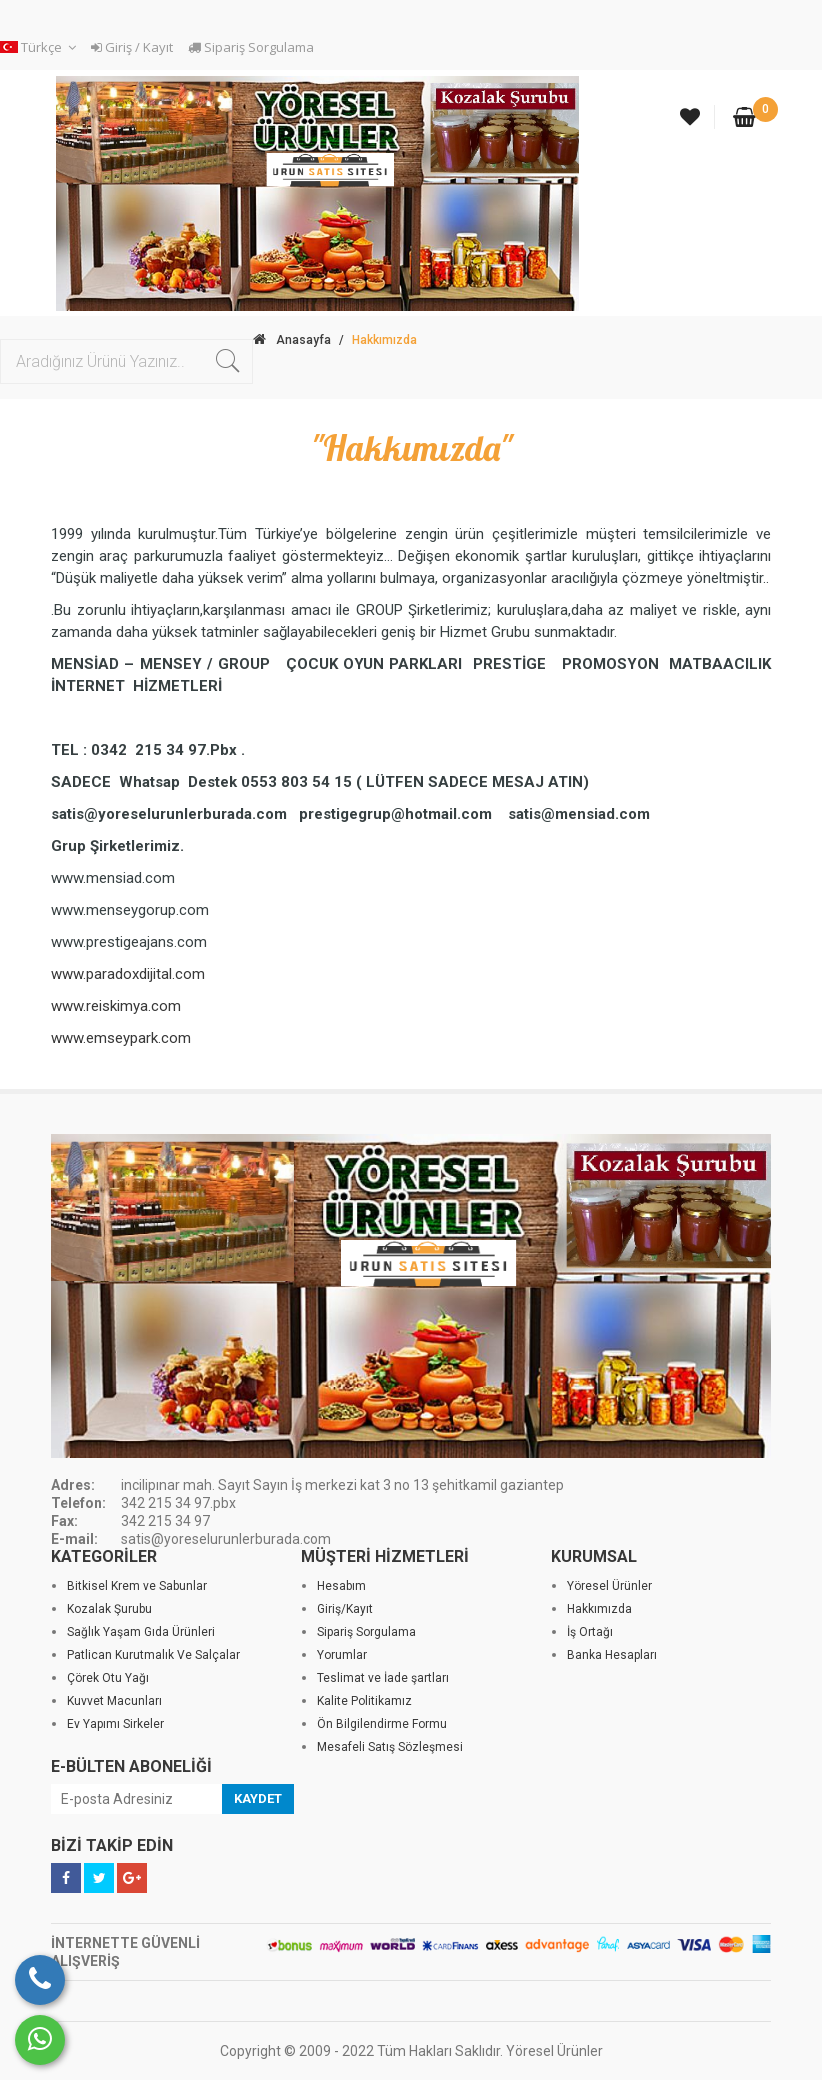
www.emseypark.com (121, 1038)
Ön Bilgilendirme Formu (382, 1724)
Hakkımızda (599, 1609)
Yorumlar (342, 1655)
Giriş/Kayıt (345, 1609)
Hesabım (341, 1586)
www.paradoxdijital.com (128, 974)
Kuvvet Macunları (114, 1701)
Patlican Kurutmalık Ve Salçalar (153, 1655)
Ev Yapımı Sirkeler (115, 1724)
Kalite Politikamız (364, 1701)
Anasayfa (292, 340)
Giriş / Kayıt (132, 47)
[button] (41, 47)
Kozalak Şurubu (109, 1609)
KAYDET (258, 1798)
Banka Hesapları (612, 1655)
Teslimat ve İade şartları (383, 1678)
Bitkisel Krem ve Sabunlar (137, 1586)
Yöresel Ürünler (609, 1586)
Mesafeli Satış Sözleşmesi (390, 1747)
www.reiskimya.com (116, 1006)
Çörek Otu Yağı (108, 1678)
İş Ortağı (590, 1632)
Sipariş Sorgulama (251, 47)
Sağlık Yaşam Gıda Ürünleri (141, 1632)
